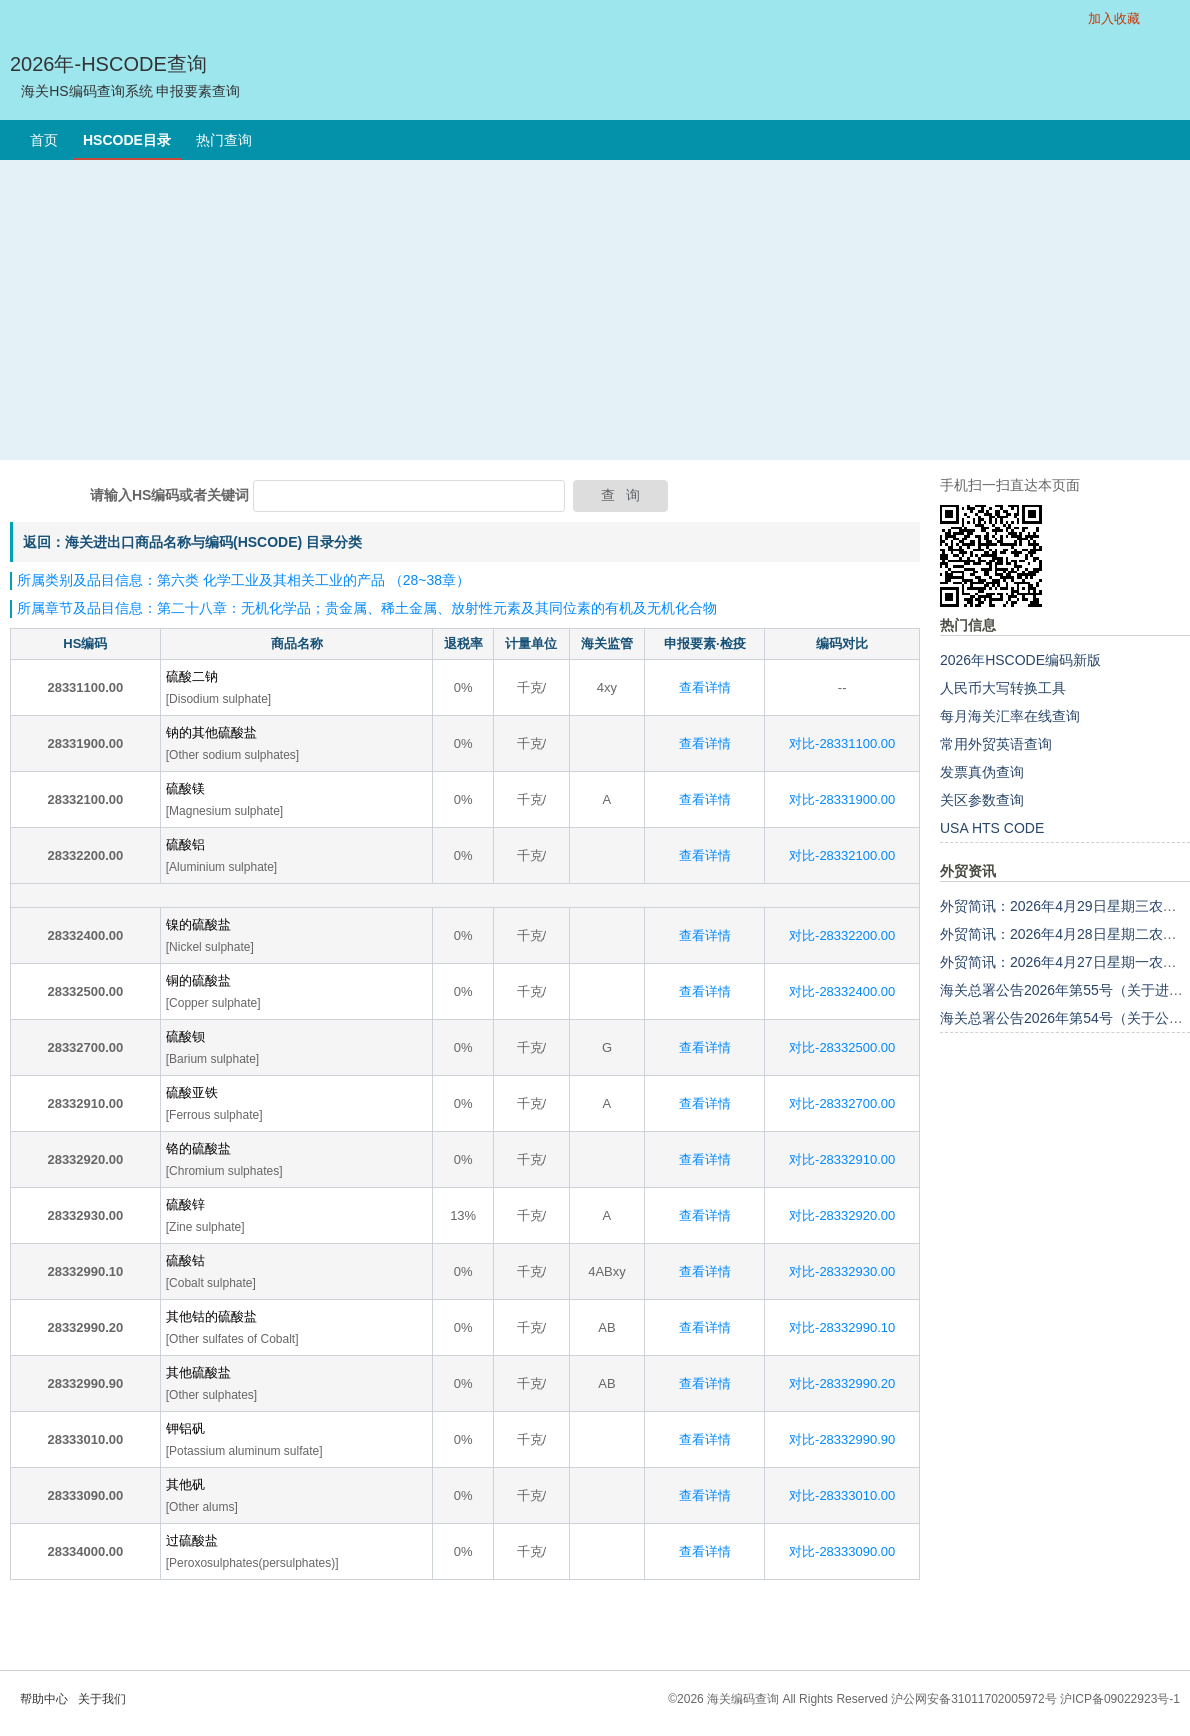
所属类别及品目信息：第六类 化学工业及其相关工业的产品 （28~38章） (243, 580)
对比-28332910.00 (842, 1159)
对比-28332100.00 (842, 855)
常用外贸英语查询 (996, 744)
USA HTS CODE (992, 828)
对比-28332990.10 (842, 1327)
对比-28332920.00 (842, 1215)
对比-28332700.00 (842, 1103)
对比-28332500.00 (842, 1047)
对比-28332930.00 (842, 1271)
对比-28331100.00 (842, 743)
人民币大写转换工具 (1003, 688)
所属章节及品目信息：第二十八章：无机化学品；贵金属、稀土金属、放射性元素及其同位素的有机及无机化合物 (367, 608)
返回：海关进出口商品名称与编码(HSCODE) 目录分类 (192, 542)
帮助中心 (44, 1699)
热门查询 (224, 140)
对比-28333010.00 (842, 1495)
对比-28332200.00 (842, 935)
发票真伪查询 (982, 772)
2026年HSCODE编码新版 (1020, 660)
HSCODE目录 (127, 140)
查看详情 (705, 687)
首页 (44, 140)
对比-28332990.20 (842, 1383)
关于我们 (102, 1699)
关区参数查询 (982, 800)
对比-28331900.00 (842, 799)
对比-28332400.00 (842, 991)
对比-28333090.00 (842, 1551)
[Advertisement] (595, 310)
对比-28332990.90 (842, 1439)
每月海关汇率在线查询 (1010, 716)
